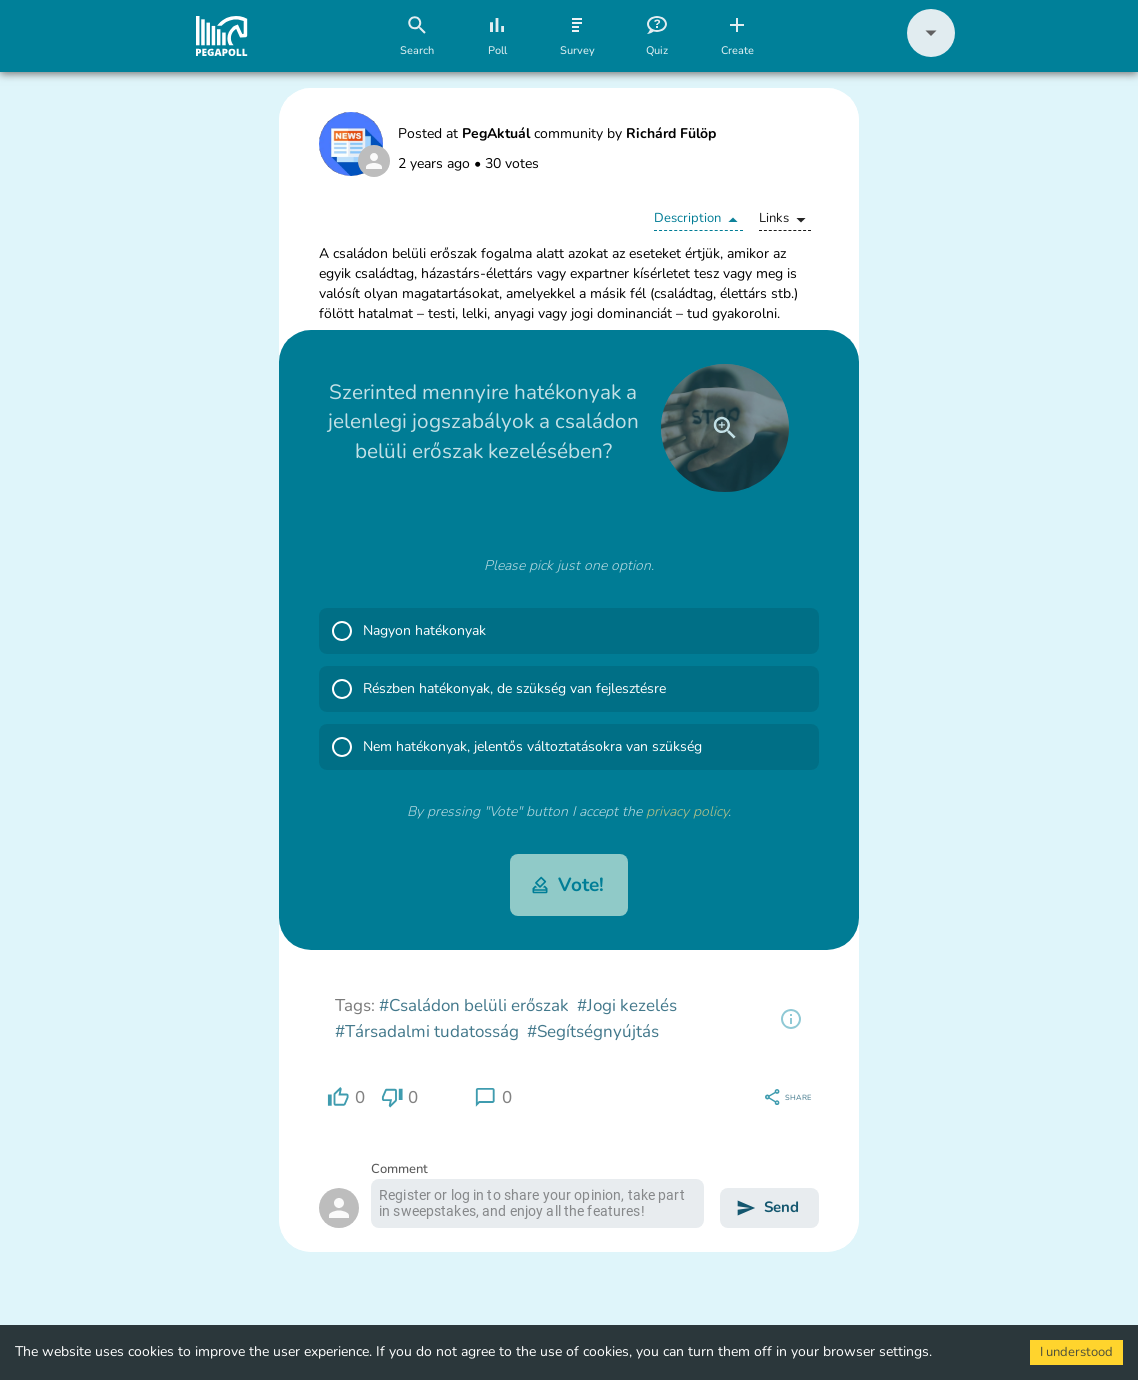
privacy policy (687, 811)
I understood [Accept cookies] (1076, 1352)
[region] (791, 1019)
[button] (931, 52)
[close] (725, 428)
